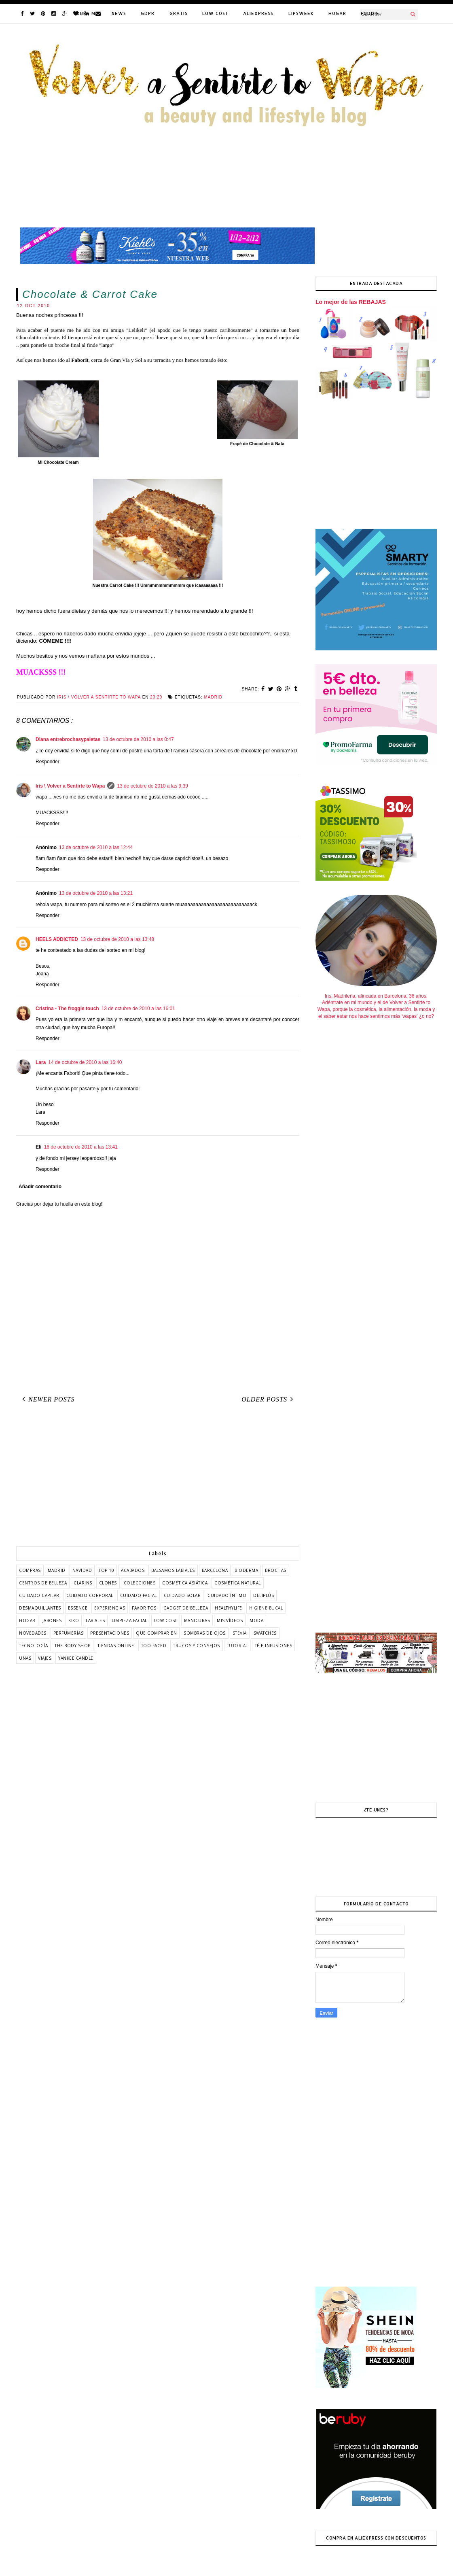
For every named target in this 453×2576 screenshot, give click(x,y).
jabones (52, 1620)
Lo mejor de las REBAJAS (350, 302)
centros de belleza (43, 1583)
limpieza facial (129, 1620)
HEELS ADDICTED (57, 939)
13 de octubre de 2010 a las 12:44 (96, 847)
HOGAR (337, 13)
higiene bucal (266, 1608)
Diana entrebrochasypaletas (68, 739)
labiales (95, 1620)
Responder (47, 762)
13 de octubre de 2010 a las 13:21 (96, 893)
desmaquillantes (40, 1608)
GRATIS (178, 13)
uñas (25, 1658)
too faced (154, 1645)
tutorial (237, 1645)
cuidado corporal (89, 1595)
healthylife (228, 1608)
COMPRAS (30, 1570)
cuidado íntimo (226, 1595)
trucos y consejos (196, 1645)
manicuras (197, 1620)
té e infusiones (273, 1645)
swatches (265, 1633)
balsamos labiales (173, 1570)
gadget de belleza (185, 1608)
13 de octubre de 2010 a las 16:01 (138, 1008)
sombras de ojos (205, 1633)
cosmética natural (237, 1583)
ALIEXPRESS (258, 13)
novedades (33, 1633)
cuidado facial (138, 1595)
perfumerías (68, 1633)
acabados (132, 1570)
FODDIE (370, 13)
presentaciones (109, 1633)
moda (256, 1620)
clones (108, 1583)
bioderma (246, 1570)
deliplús (263, 1595)
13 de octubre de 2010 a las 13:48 (117, 939)
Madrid (213, 697)
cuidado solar (182, 1595)
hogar (27, 1620)
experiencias (109, 1608)
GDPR (148, 13)
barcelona (215, 1570)
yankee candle (75, 1658)
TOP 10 (106, 1570)
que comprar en (156, 1633)
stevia (240, 1633)
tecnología (33, 1645)
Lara (41, 1062)
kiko (73, 1620)
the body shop (73, 1645)
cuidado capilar (39, 1595)
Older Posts (268, 1399)
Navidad (82, 1570)
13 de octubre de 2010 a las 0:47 (138, 739)
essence (78, 1608)
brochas (275, 1570)
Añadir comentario (40, 1186)
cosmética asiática (184, 1583)
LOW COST (215, 13)
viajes (44, 1658)
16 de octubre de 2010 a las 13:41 (81, 1147)
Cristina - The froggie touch (67, 1008)
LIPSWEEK (301, 13)
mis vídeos (230, 1620)
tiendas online (115, 1645)
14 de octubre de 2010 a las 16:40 (85, 1062)
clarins (83, 1583)
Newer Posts (47, 1399)
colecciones (140, 1583)
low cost (165, 1620)
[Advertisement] (157, 1477)
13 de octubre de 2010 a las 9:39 (152, 786)
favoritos (144, 1608)
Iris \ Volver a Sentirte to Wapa (70, 786)
